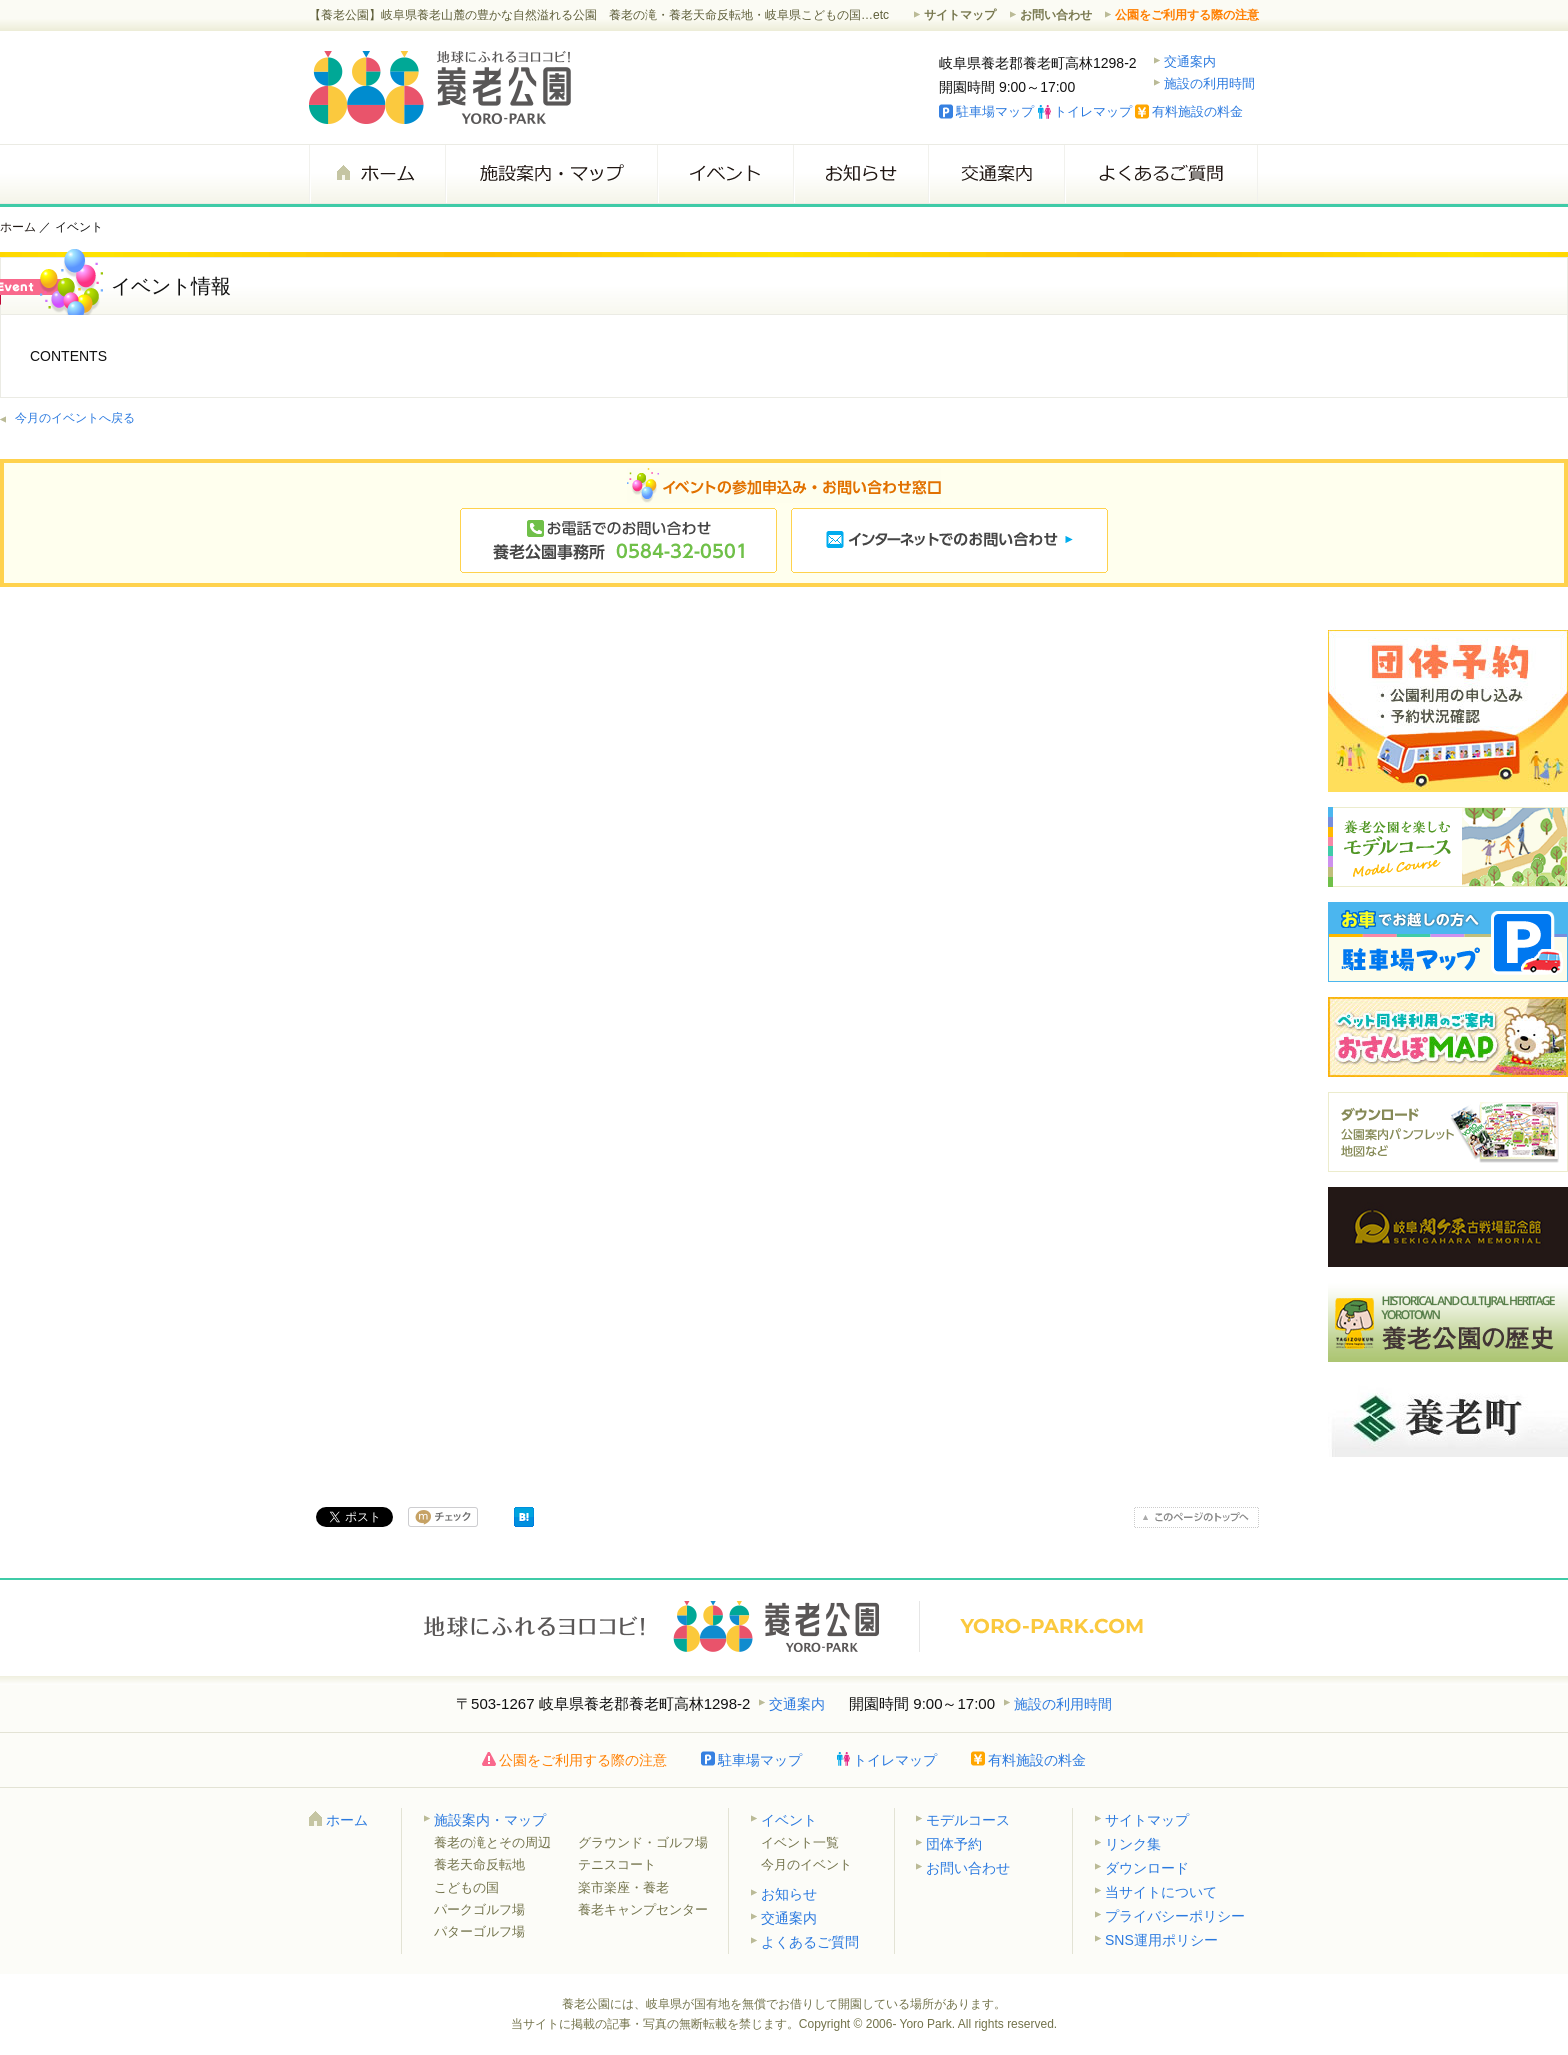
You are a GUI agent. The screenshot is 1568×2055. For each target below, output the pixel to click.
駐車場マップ (995, 111)
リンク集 (1133, 1844)
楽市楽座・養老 (623, 1887)
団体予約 (954, 1844)
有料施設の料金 (1197, 111)
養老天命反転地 (479, 1864)
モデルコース (968, 1820)
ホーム (377, 174)
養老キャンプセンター (643, 1909)
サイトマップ (960, 15)
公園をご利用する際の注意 (1187, 15)
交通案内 (1190, 61)
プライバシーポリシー (1175, 1916)
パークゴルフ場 (479, 1909)
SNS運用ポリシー (1161, 1940)
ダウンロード (1147, 1868)
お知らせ (860, 174)
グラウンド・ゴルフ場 (643, 1842)
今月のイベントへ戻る (75, 418)
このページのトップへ (1196, 1517)
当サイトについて (1161, 1892)
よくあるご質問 (1161, 174)
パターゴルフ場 (479, 1931)
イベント (725, 174)
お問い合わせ (1056, 15)
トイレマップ (1093, 111)
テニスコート (617, 1864)
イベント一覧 (800, 1842)
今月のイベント (806, 1864)
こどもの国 (466, 1887)
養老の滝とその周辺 (492, 1842)
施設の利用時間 (1209, 83)
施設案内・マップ (551, 174)
